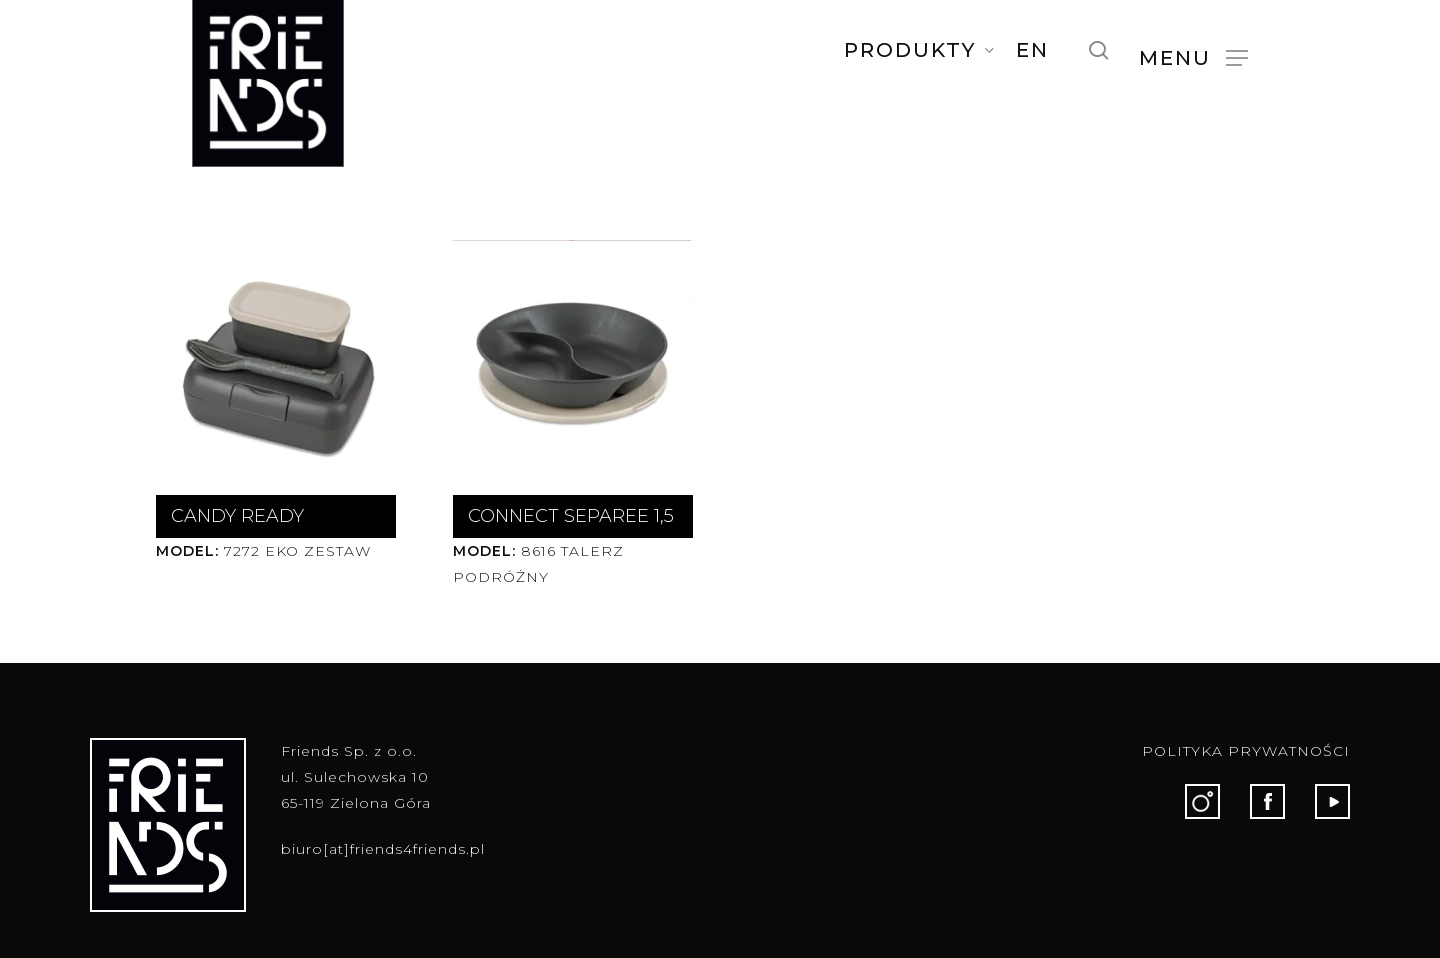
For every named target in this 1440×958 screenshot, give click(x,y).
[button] (1193, 57)
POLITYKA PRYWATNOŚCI (1246, 751)
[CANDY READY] (272, 362)
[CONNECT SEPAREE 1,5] (569, 362)
